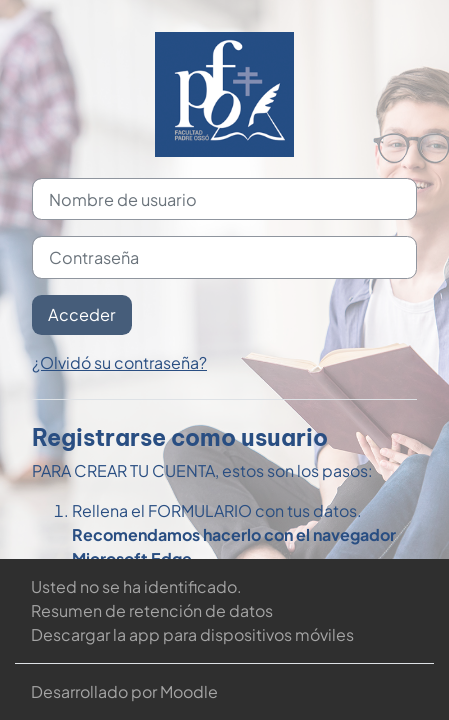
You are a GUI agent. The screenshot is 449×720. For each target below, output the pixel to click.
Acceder (82, 314)
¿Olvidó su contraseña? (119, 362)
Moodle (189, 691)
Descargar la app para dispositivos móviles (192, 634)
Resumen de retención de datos (152, 610)
